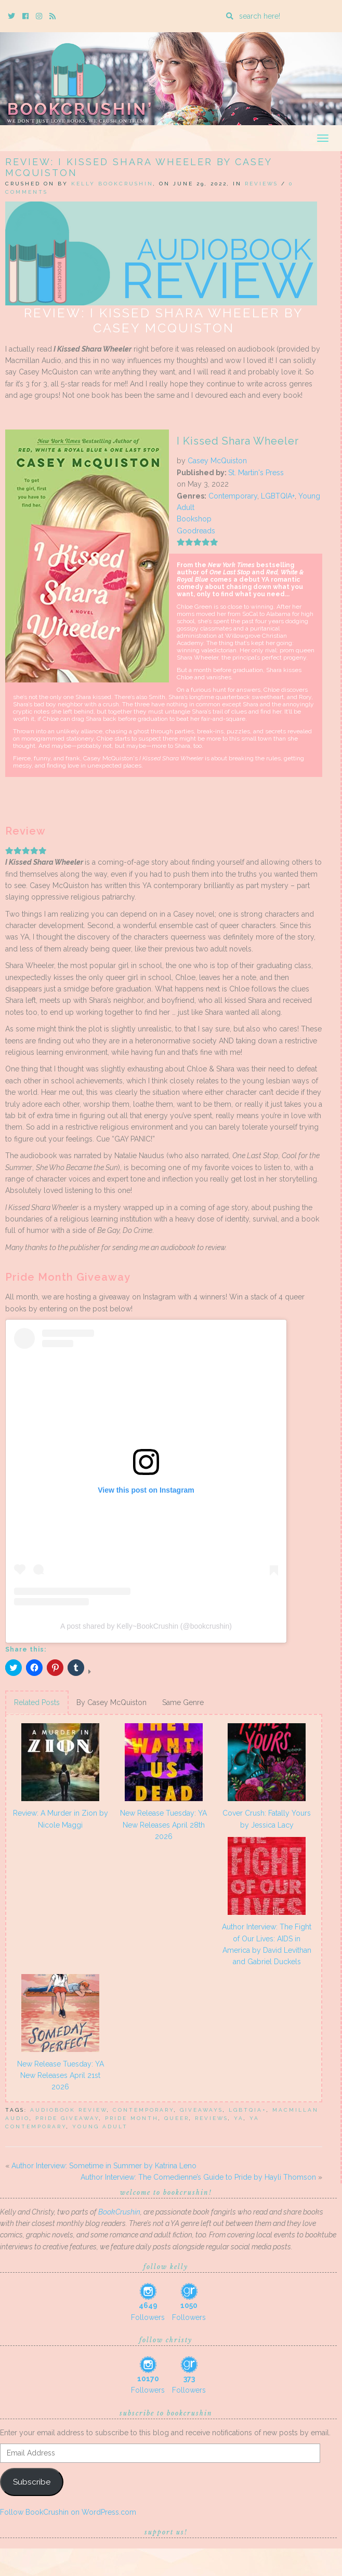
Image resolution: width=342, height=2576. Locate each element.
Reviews (261, 183)
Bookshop (194, 519)
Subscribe (31, 2482)
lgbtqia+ (248, 2110)
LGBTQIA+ (278, 496)
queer (176, 2118)
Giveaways (201, 2110)
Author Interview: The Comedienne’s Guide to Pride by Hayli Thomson (198, 2177)
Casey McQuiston (217, 461)
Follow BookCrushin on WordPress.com (68, 2512)
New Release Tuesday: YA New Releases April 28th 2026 (163, 1825)
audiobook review (68, 2110)
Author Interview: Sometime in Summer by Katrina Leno (103, 2166)
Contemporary (232, 496)
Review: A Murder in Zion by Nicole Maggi (60, 1819)
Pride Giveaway (67, 2118)
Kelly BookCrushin (112, 183)
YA (239, 2118)
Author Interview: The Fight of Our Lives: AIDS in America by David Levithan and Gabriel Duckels (266, 1944)
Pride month (132, 2118)
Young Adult (100, 2126)
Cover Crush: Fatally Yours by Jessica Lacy (266, 1819)
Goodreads (196, 531)
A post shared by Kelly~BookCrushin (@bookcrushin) (146, 1626)
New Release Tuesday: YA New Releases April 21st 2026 (60, 2075)
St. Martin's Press (256, 472)
